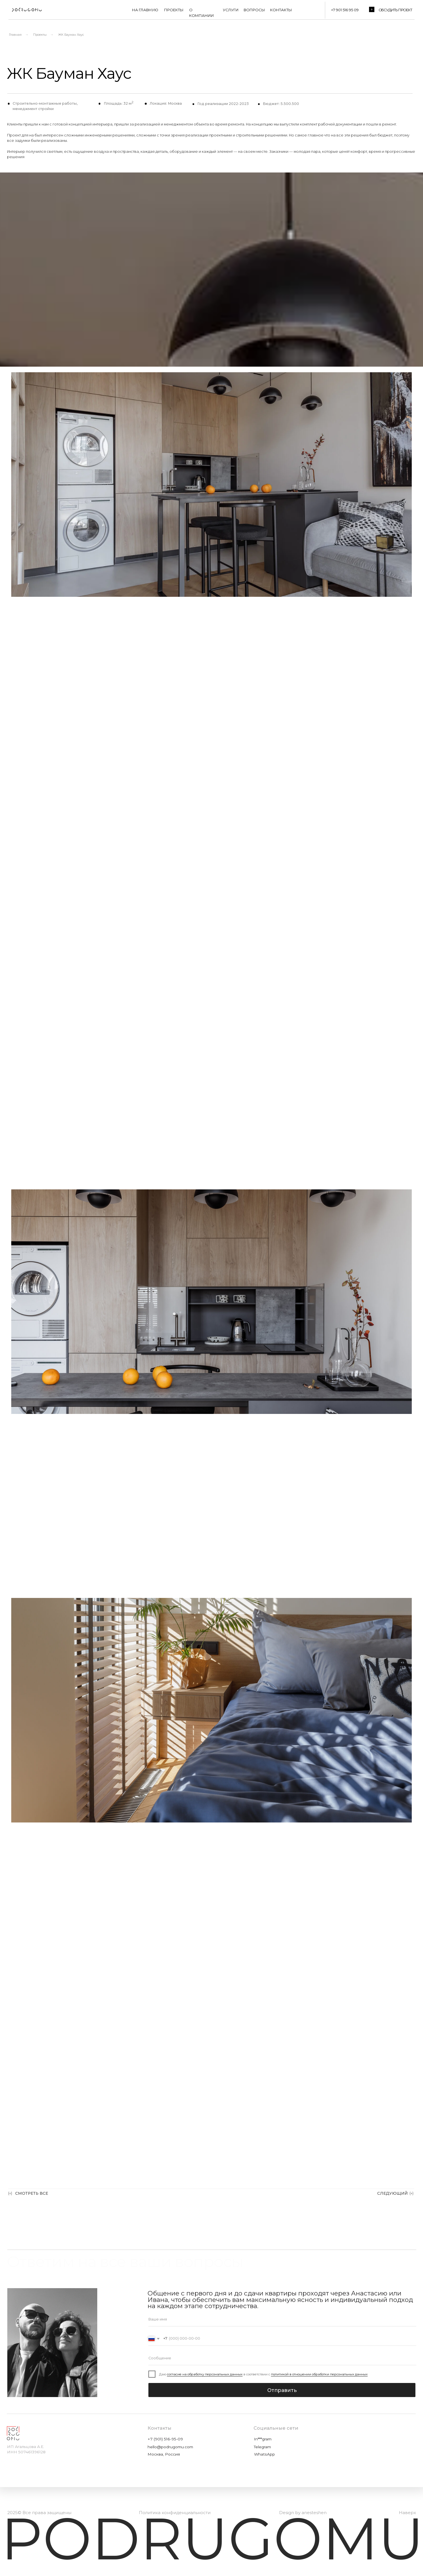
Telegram (262, 2447)
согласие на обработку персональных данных (205, 2374)
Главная (15, 35)
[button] (371, 9)
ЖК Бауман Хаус (71, 35)
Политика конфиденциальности (175, 2512)
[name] (282, 2319)
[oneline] (282, 2358)
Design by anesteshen (303, 2512)
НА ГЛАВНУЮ (145, 10)
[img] (26, 10)
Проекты (40, 35)
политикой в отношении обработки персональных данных (319, 2374)
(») (411, 2193)
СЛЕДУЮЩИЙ (392, 2193)
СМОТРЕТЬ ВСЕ (31, 2193)
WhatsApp (264, 2454)
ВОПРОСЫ (254, 10)
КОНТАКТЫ (281, 10)
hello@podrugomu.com (170, 2447)
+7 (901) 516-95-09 (165, 2439)
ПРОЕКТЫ (174, 10)
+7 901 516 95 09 (345, 10)
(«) (10, 2193)
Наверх (407, 2512)
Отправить (282, 2390)
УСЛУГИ (231, 10)
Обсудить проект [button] (395, 10)
